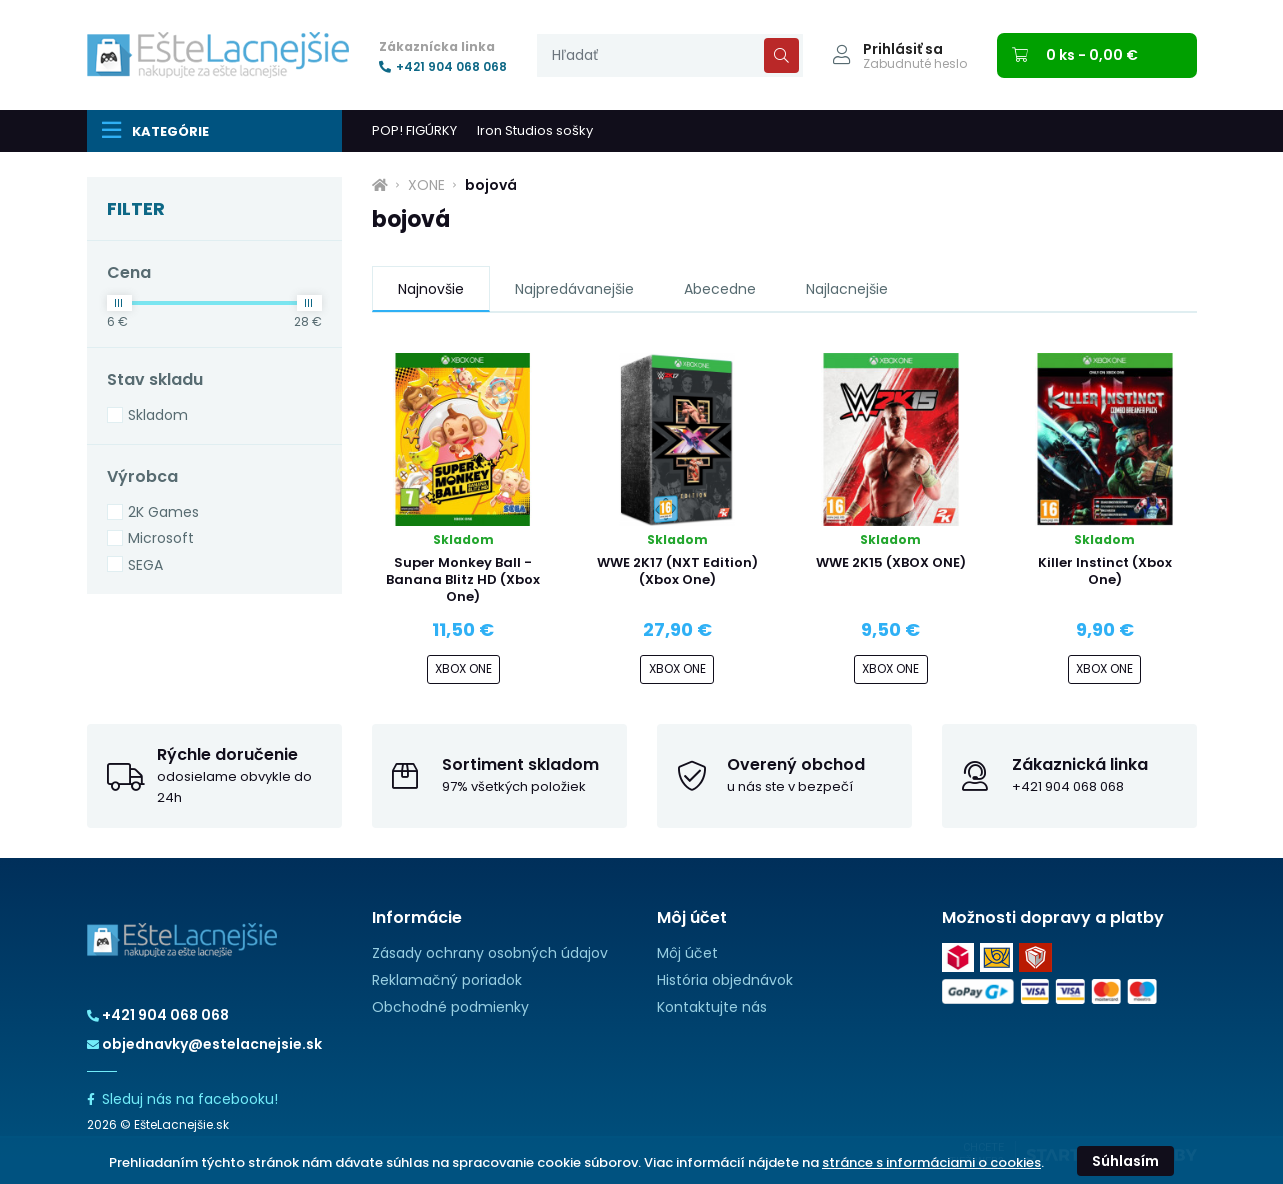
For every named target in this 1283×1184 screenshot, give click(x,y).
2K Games (163, 512)
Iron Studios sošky (535, 130)
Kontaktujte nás (712, 1007)
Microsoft (161, 538)
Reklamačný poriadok (447, 980)
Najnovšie (431, 289)
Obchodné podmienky (450, 1007)
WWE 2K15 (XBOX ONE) (891, 562)
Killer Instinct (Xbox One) (1105, 571)
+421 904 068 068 (443, 67)
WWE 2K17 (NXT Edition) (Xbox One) (677, 571)
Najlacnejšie (847, 289)
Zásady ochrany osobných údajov (490, 953)
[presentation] (670, 55)
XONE (426, 185)
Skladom (158, 415)
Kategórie (155, 130)
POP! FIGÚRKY (414, 130)
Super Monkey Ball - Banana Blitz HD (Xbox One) (463, 579)
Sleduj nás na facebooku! (182, 1099)
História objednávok (725, 980)
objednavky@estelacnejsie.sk (204, 1044)
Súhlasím (1125, 1161)
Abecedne (720, 289)
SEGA (145, 565)
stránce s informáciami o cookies (931, 1162)
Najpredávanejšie (574, 289)
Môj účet (687, 953)
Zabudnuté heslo (915, 64)
